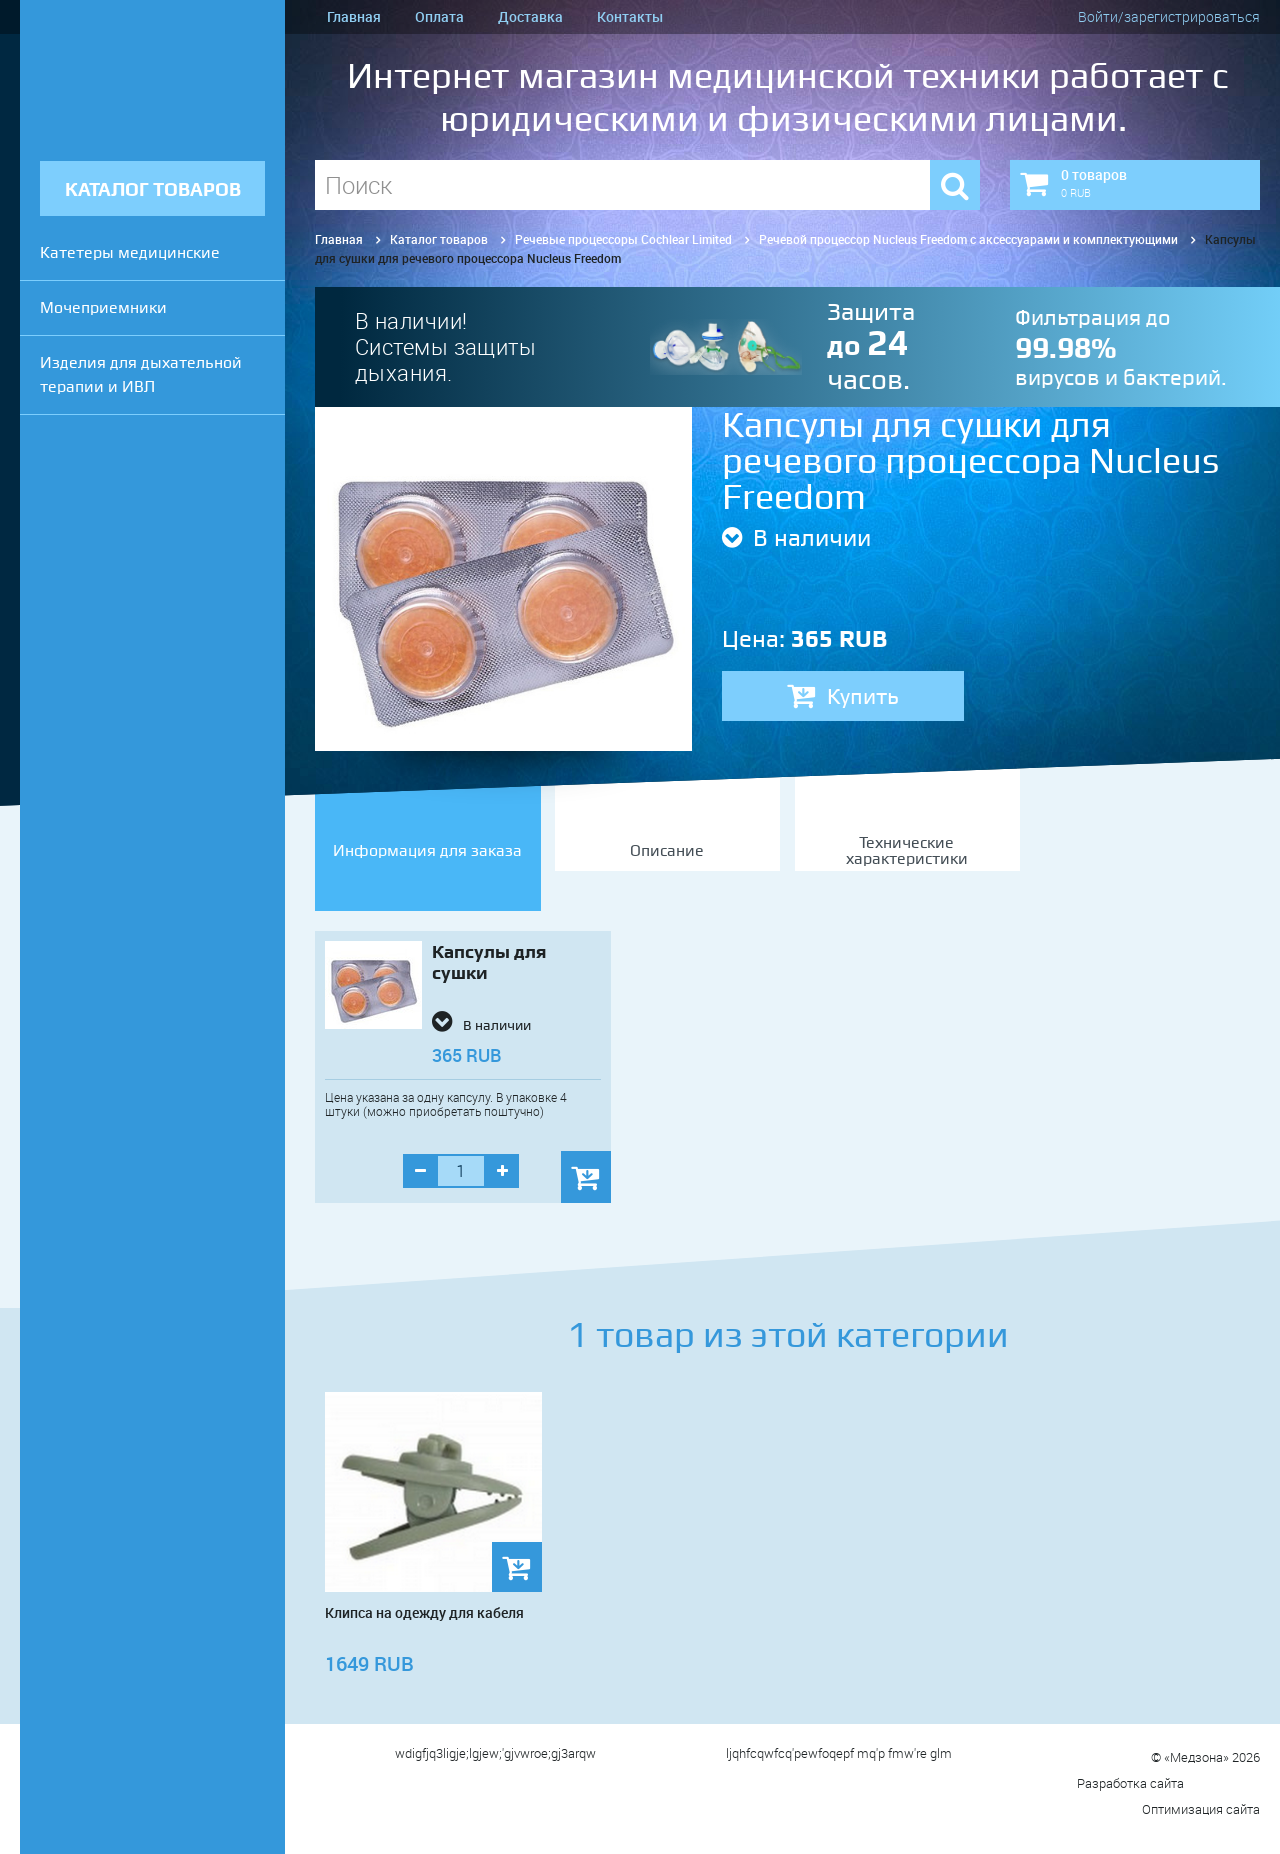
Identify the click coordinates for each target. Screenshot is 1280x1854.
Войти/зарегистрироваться (1169, 16)
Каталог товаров (439, 239)
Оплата (439, 16)
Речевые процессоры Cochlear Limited (623, 239)
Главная (354, 16)
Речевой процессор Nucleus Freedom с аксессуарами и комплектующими (968, 239)
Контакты (630, 16)
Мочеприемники (103, 307)
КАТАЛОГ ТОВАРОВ (153, 189)
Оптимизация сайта (1201, 1809)
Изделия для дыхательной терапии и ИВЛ (141, 374)
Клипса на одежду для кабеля (424, 1612)
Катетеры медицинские (130, 252)
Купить (843, 696)
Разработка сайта (1168, 1783)
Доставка (530, 16)
